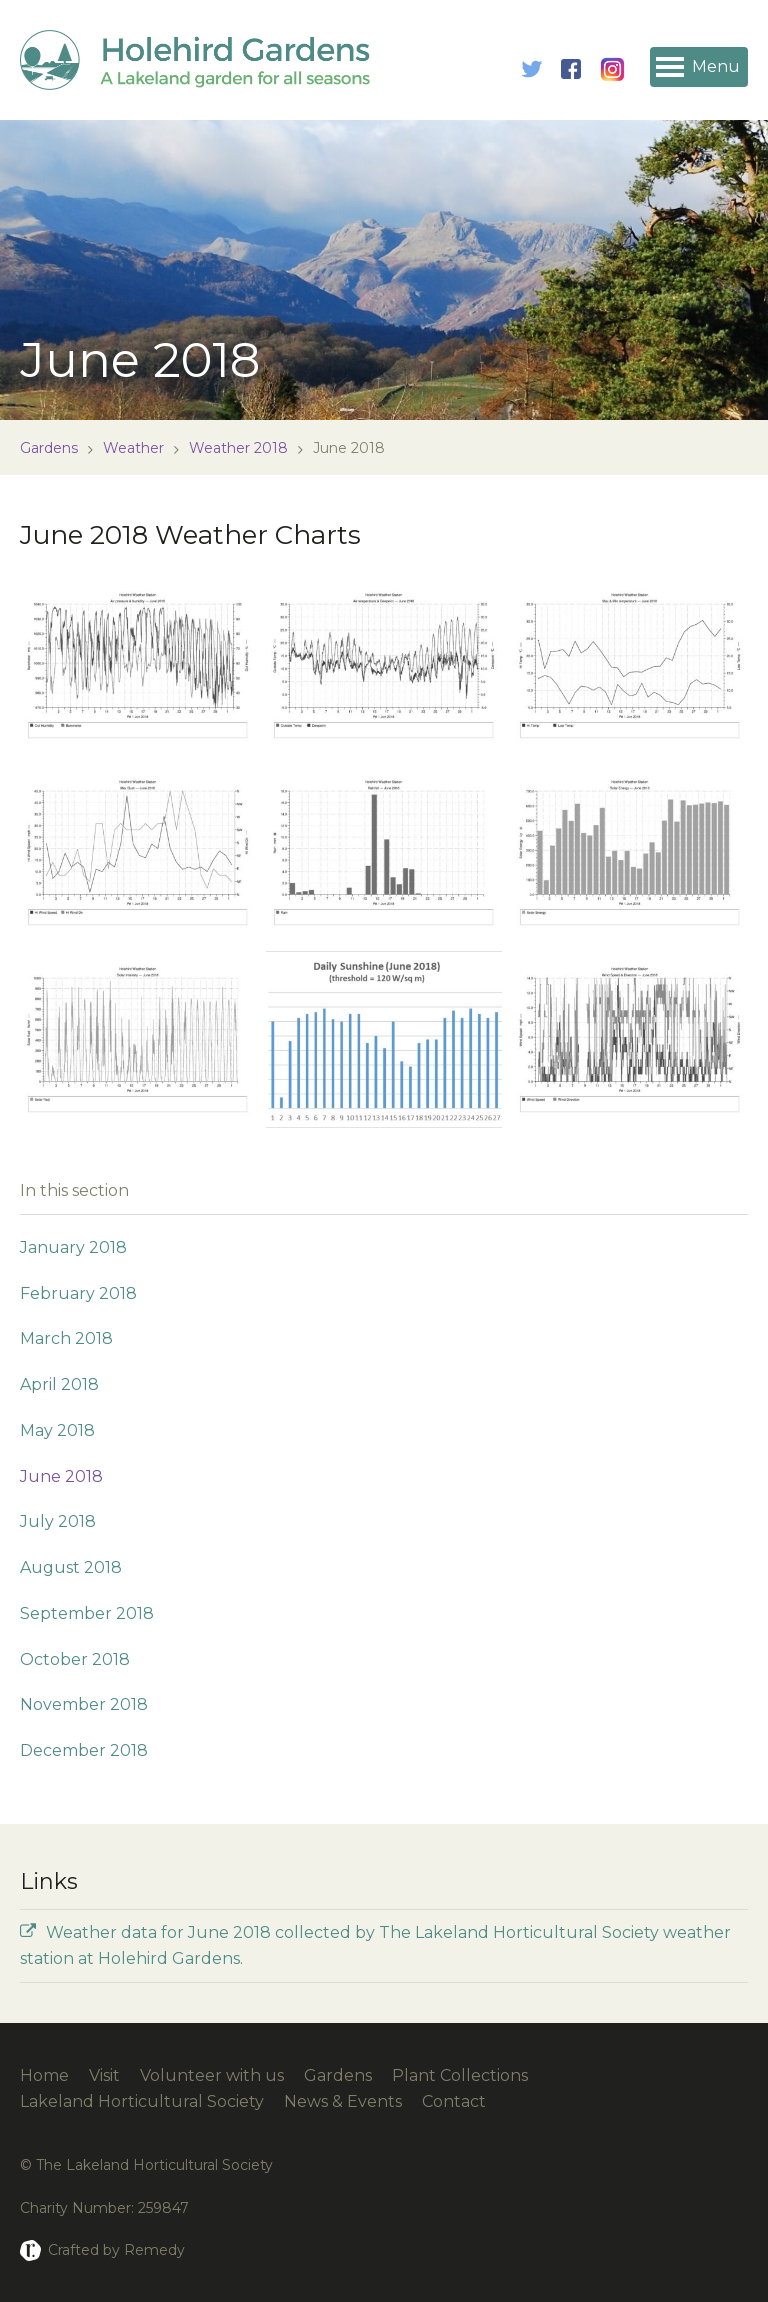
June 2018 (61, 1476)
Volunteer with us (212, 2075)
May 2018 (57, 1430)
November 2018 (84, 1704)
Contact (454, 2101)
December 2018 (84, 1750)
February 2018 (78, 1293)
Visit (104, 2075)
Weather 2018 (238, 448)
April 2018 (59, 1384)
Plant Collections (460, 2075)
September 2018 (87, 1613)
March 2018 (66, 1338)
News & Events (343, 2101)
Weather (133, 448)
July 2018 (58, 1521)
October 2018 (75, 1659)
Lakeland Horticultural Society (142, 2101)
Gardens (49, 448)
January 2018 (73, 1247)
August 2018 (71, 1567)
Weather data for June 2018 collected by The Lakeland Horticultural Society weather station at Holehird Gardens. (375, 1945)
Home (44, 2075)
